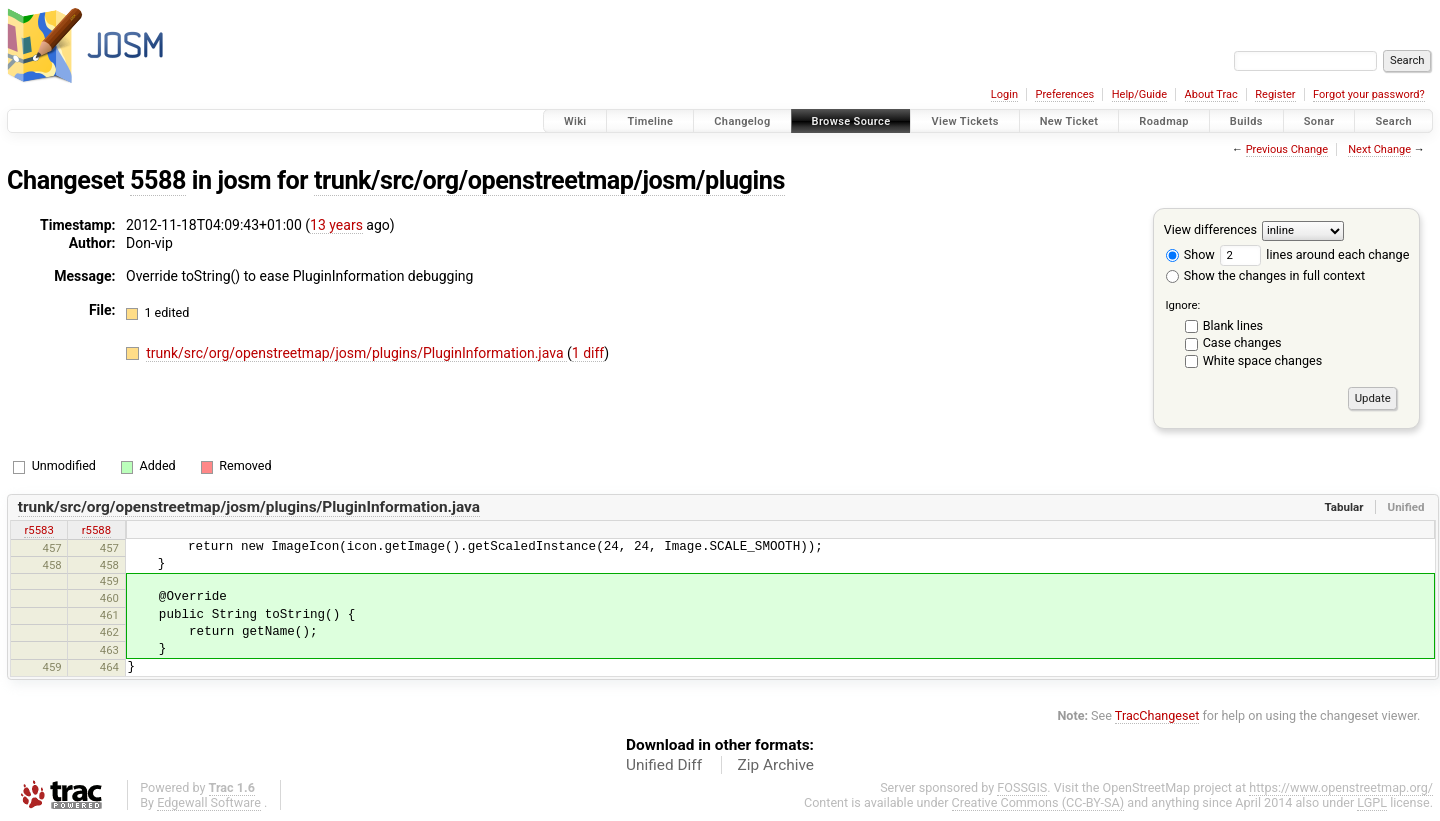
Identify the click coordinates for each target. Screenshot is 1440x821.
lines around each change (1314, 254)
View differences (1210, 229)
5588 (158, 180)
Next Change (1379, 149)
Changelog (742, 121)
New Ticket (1069, 121)
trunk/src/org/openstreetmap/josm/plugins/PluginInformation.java (356, 353)
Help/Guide (1139, 94)
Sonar (1319, 121)
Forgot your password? (1369, 94)
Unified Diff (664, 765)
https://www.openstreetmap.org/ (1341, 787)
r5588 (96, 530)
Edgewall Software (209, 802)
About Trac (1211, 94)
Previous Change (1287, 149)
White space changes (1263, 360)
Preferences (1064, 94)
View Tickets (964, 121)
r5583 (38, 530)
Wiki (575, 121)
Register (1275, 94)
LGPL (1372, 802)
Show (1190, 254)
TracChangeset (1157, 715)
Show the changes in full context (1265, 275)
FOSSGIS (1022, 787)
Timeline (650, 121)
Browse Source (851, 121)
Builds (1246, 121)
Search (1393, 121)
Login (1004, 94)
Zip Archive (776, 765)
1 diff (588, 353)
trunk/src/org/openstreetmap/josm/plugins (549, 180)
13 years (336, 225)
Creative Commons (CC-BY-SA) (1038, 802)
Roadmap (1164, 121)
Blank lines (1233, 325)
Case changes (1242, 342)
